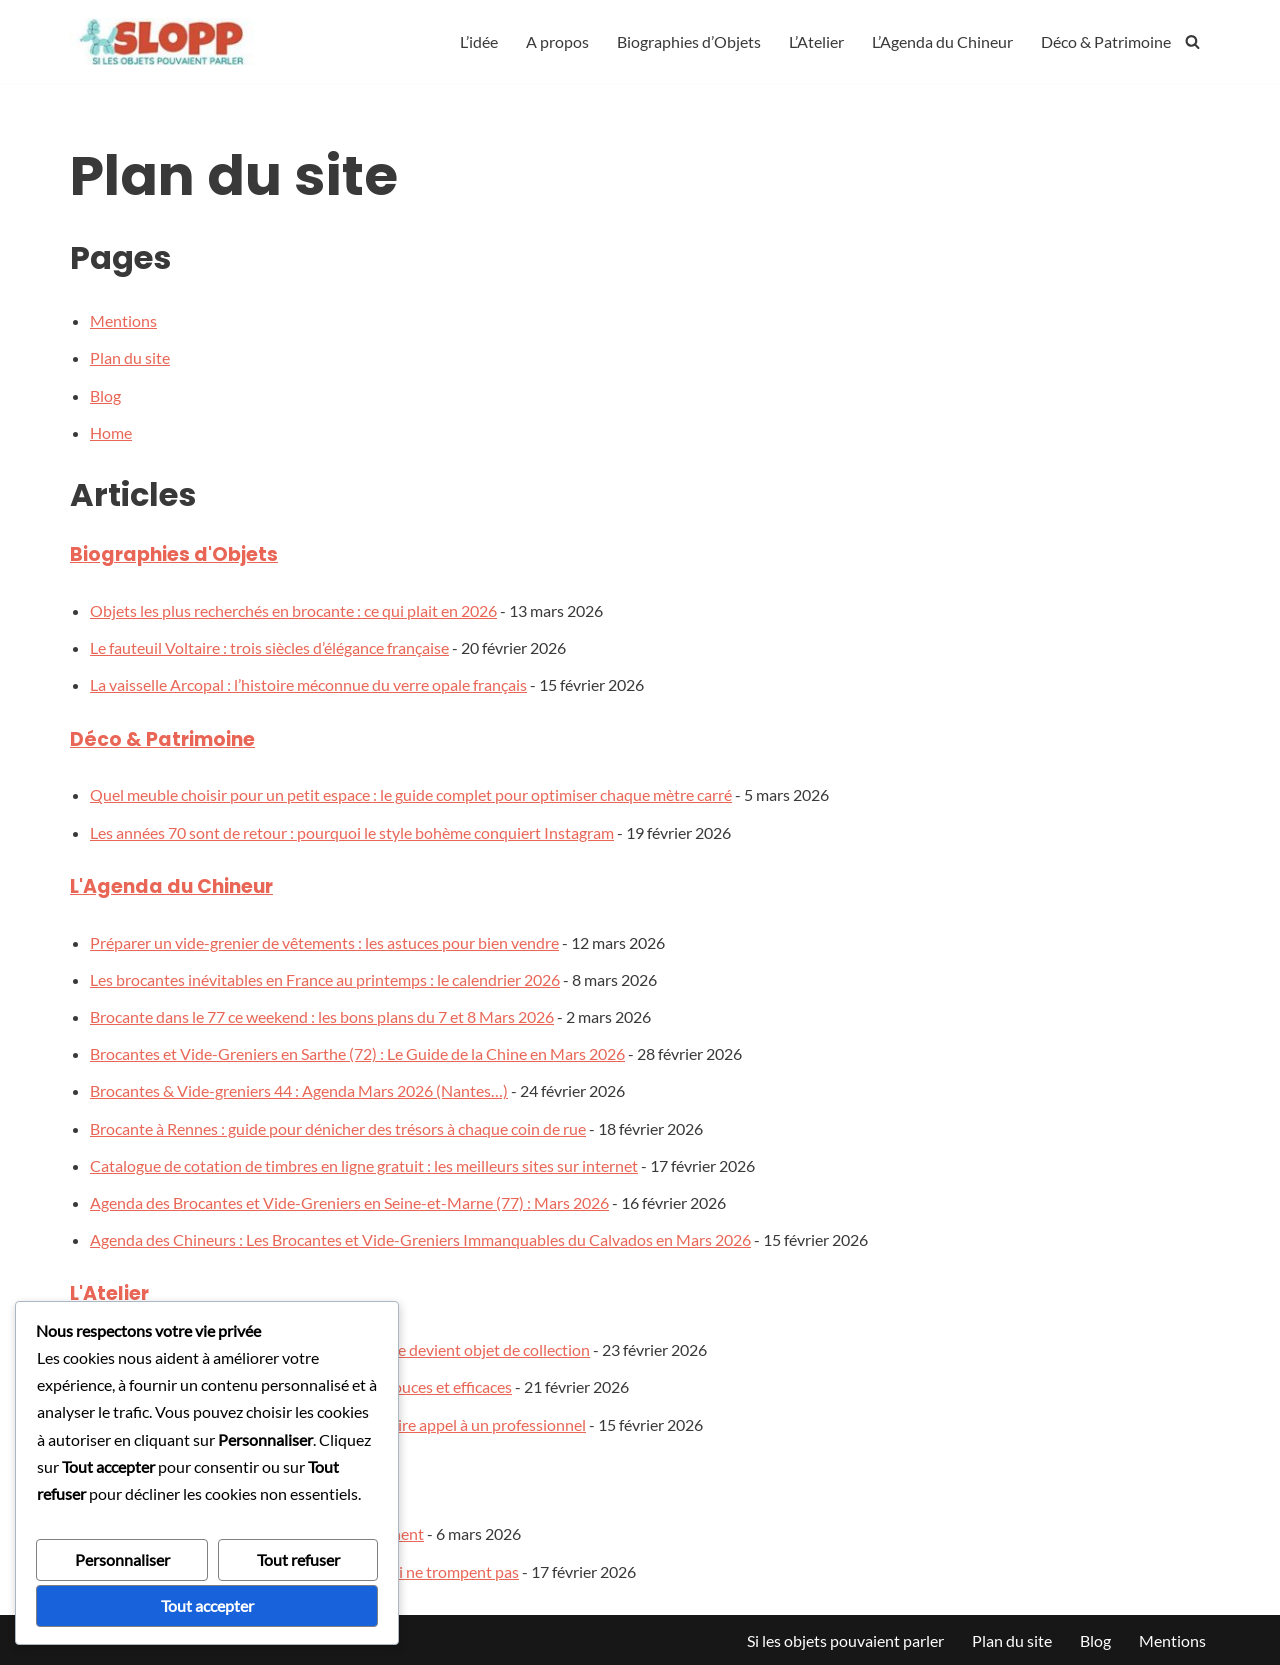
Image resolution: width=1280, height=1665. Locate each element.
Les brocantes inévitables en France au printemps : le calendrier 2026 (325, 979)
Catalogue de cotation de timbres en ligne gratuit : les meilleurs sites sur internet (364, 1165)
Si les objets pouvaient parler (845, 1640)
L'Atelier (109, 1293)
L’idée (479, 41)
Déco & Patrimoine (1106, 41)
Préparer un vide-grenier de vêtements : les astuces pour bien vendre (324, 942)
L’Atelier (816, 41)
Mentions (123, 320)
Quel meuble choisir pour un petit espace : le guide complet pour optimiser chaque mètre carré (411, 794)
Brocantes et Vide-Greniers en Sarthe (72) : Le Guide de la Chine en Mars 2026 (357, 1053)
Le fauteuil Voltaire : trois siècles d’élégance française (269, 647)
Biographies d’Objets (689, 41)
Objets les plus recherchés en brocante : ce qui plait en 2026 (293, 610)
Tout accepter (207, 1605)
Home (111, 432)
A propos (557, 41)
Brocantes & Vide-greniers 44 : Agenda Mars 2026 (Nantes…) (299, 1090)
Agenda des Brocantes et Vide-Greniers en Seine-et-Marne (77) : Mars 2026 (349, 1202)
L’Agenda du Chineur (942, 41)
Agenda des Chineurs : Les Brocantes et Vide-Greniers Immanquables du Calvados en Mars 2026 (420, 1239)
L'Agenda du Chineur (171, 886)
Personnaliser (122, 1559)
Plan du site (130, 357)
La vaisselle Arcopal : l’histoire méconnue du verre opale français (308, 684)
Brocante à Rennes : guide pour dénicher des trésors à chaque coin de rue (338, 1128)
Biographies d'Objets (174, 554)
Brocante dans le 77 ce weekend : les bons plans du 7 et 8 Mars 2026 (322, 1016)
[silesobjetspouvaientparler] (165, 41)
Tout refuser (298, 1559)
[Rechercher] (1192, 41)
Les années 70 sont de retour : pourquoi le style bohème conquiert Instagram (352, 832)
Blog (105, 395)
